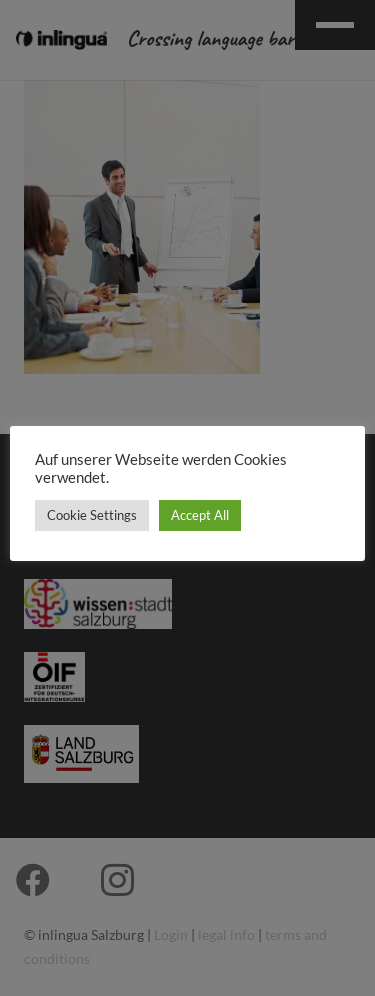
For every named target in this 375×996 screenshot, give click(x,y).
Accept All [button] (200, 515)
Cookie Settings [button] (92, 515)
